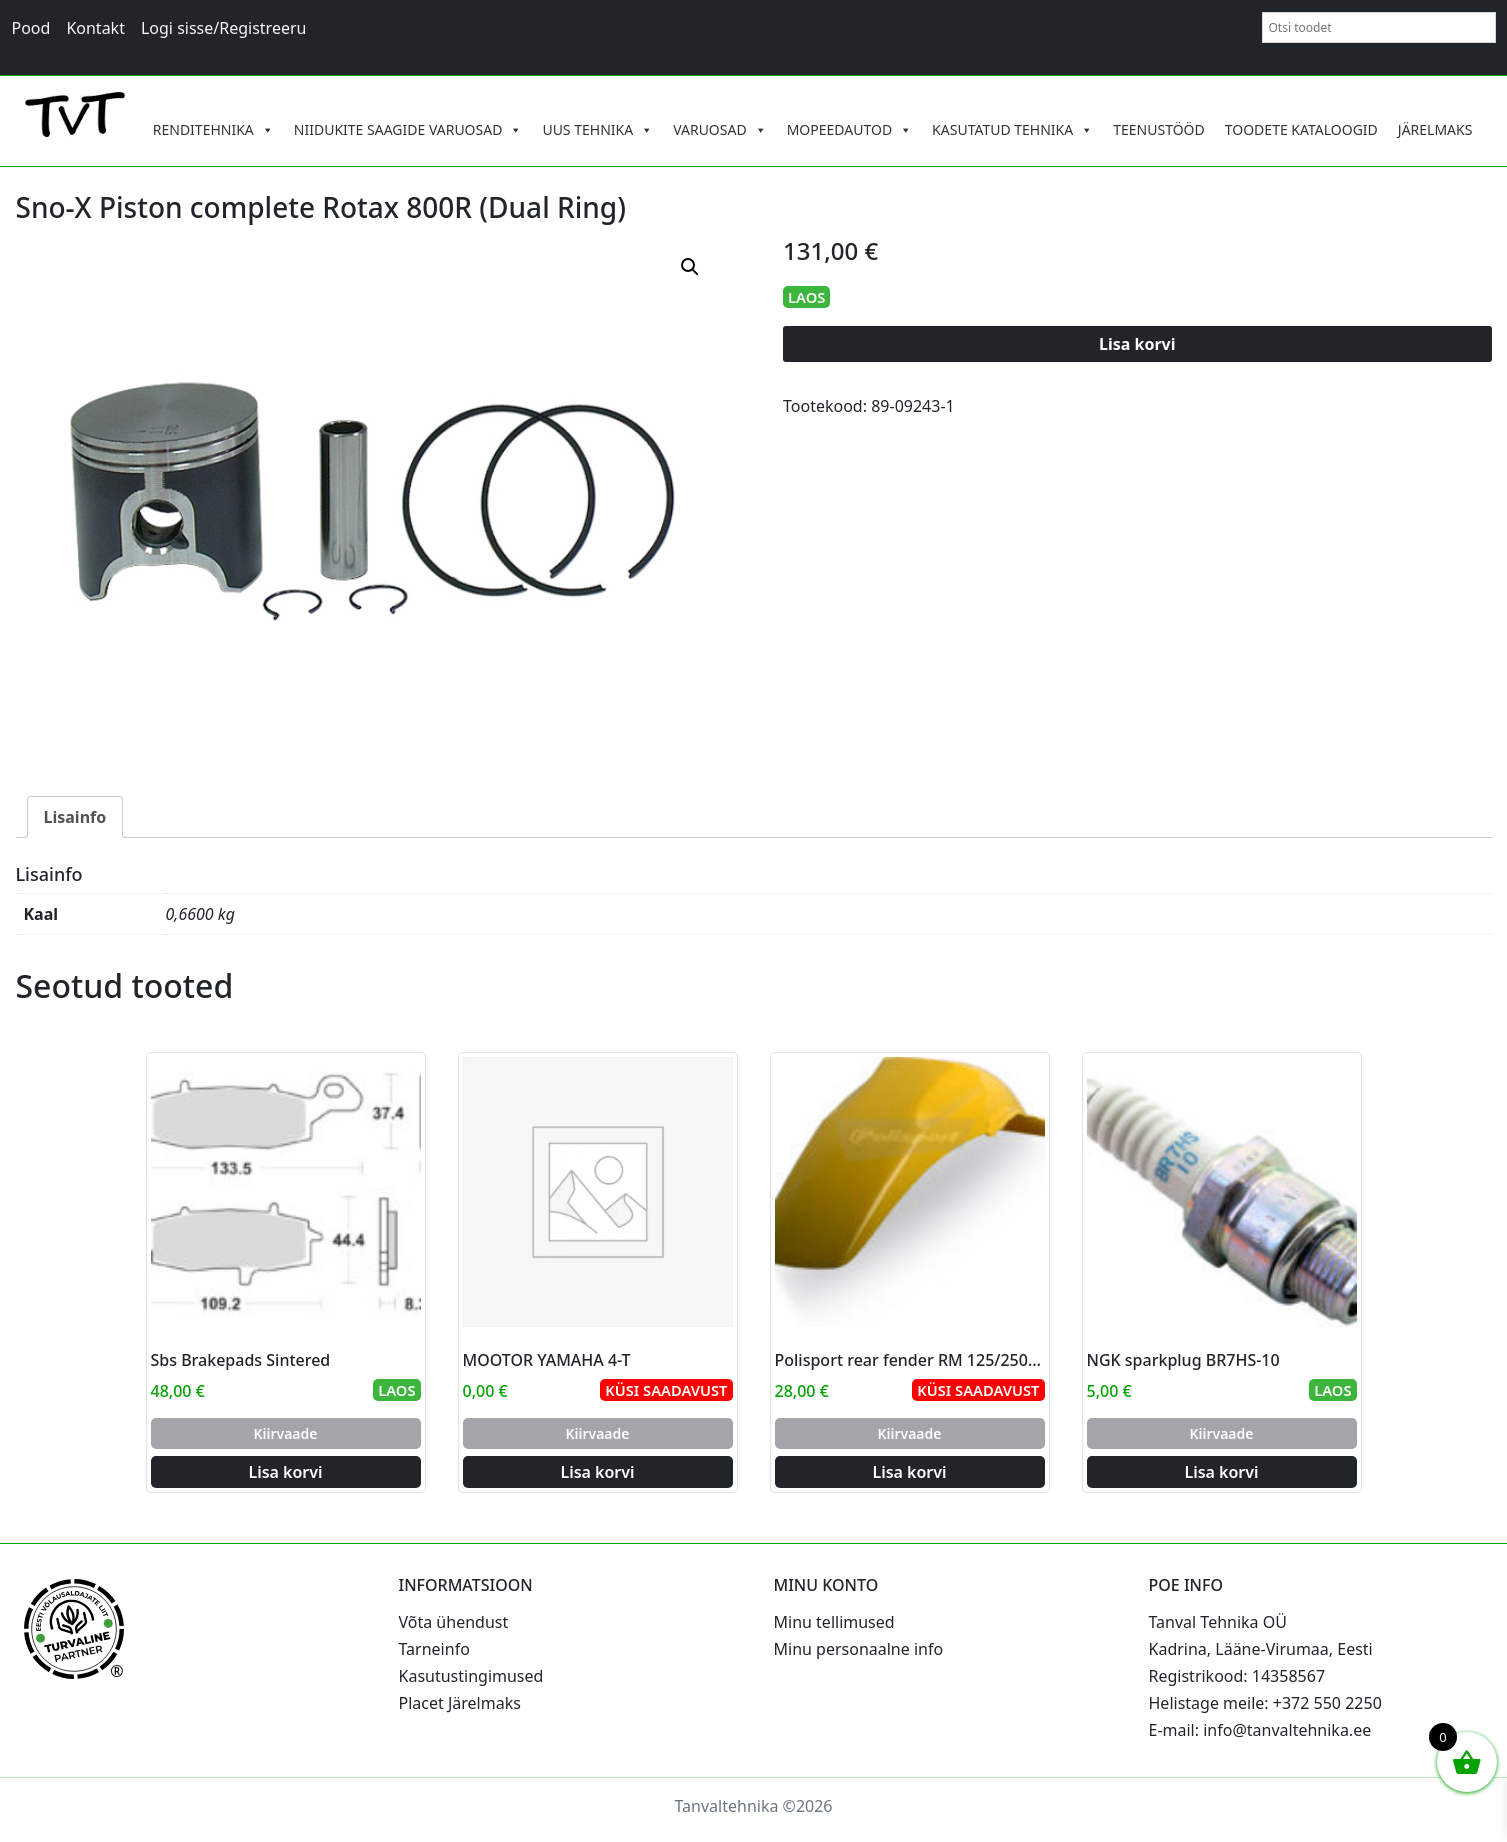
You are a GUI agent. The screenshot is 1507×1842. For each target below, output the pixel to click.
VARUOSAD (720, 130)
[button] (690, 267)
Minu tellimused (834, 1622)
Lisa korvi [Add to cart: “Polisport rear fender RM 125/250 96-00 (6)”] (909, 1472)
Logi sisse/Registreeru (224, 28)
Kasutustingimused (471, 1676)
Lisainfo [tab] (75, 817)
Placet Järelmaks (460, 1703)
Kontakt (95, 28)
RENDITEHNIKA (213, 130)
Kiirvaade (285, 1433)
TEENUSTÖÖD (1159, 129)
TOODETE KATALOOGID (1301, 129)
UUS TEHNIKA (597, 130)
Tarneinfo (434, 1649)
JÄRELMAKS (1435, 129)
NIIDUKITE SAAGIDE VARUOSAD (408, 130)
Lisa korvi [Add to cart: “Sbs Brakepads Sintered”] (285, 1472)
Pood (31, 28)
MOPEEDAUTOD (849, 130)
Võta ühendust (454, 1622)
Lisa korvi (1137, 344)
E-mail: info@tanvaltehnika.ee (1260, 1730)
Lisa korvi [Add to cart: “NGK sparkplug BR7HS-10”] (1221, 1472)
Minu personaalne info (859, 1649)
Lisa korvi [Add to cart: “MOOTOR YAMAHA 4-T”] (597, 1472)
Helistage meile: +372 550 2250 (1265, 1703)
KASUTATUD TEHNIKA (1012, 130)
